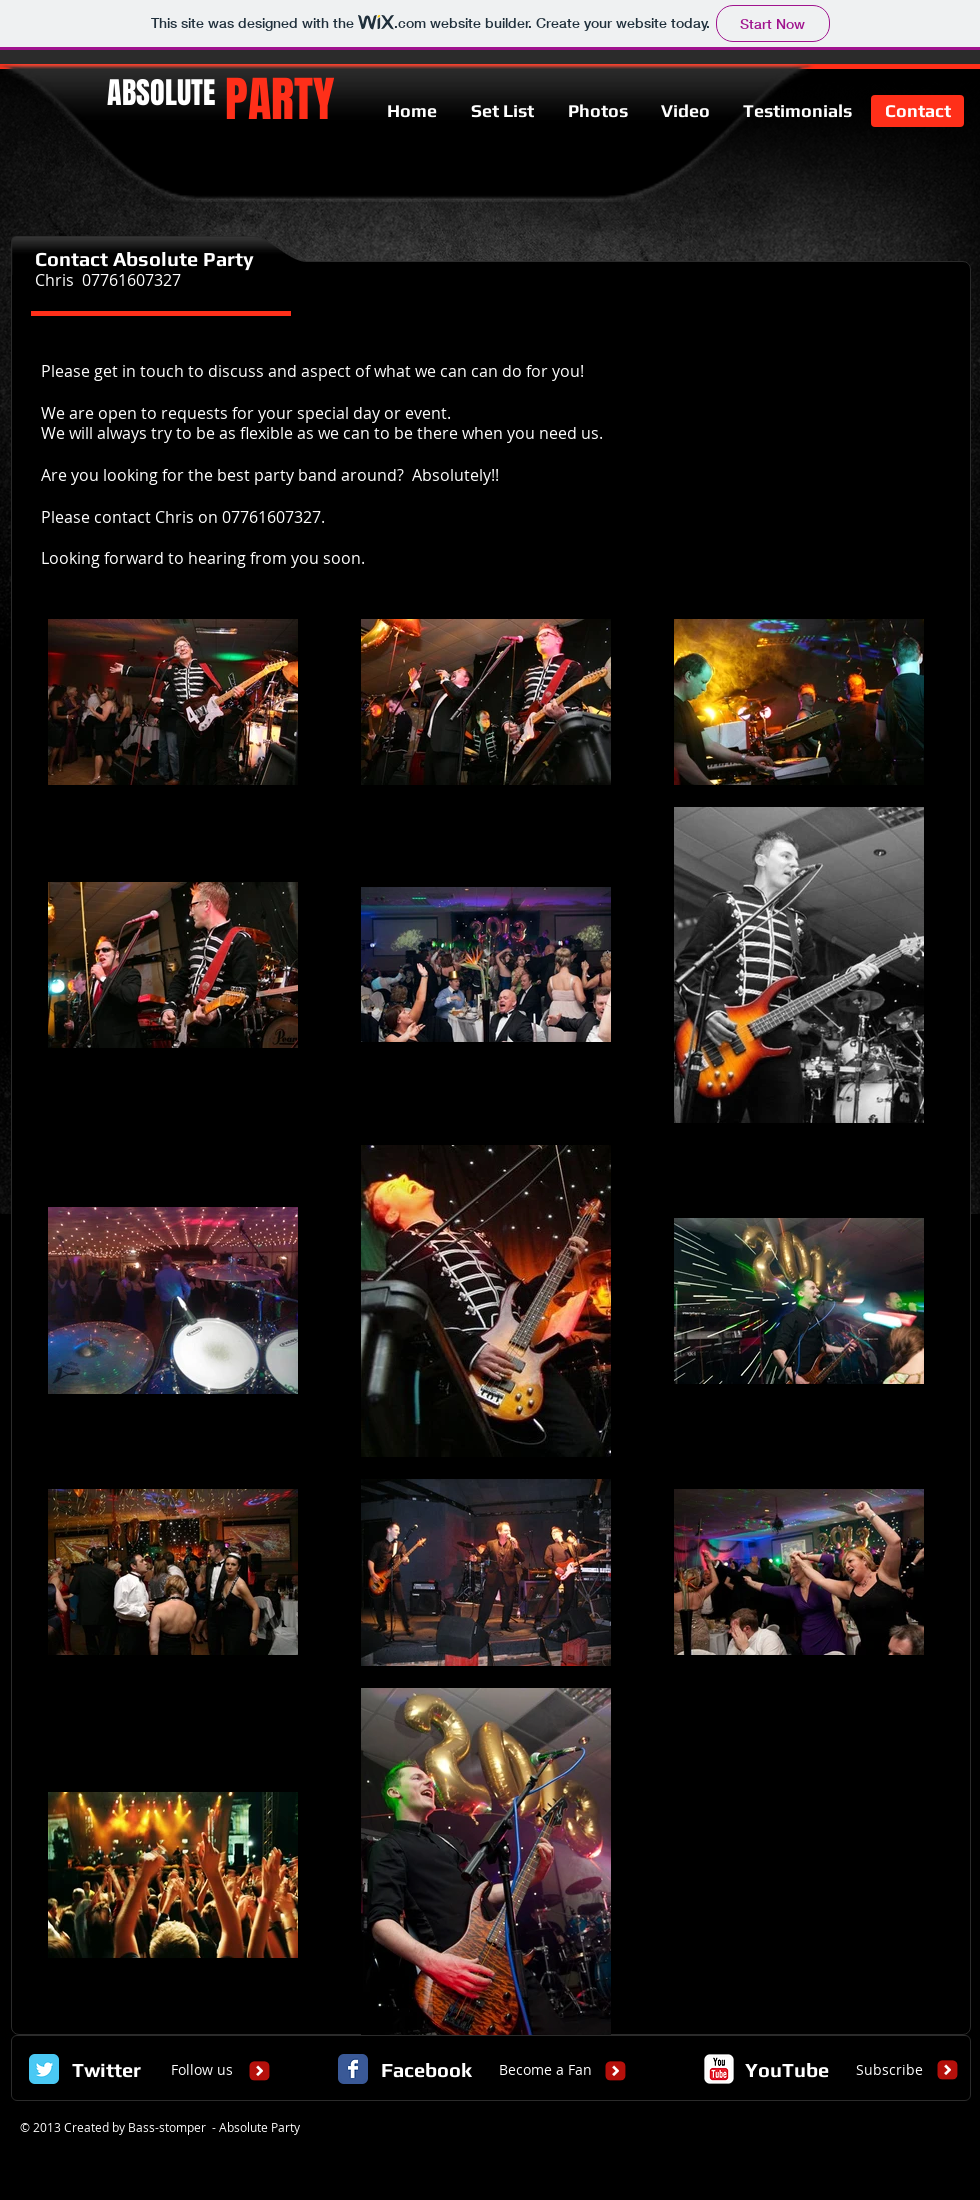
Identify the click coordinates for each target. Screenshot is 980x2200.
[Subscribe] (889, 2070)
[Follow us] (202, 2070)
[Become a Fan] (545, 2070)
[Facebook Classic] (353, 2069)
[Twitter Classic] (44, 2069)
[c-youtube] (719, 2069)
